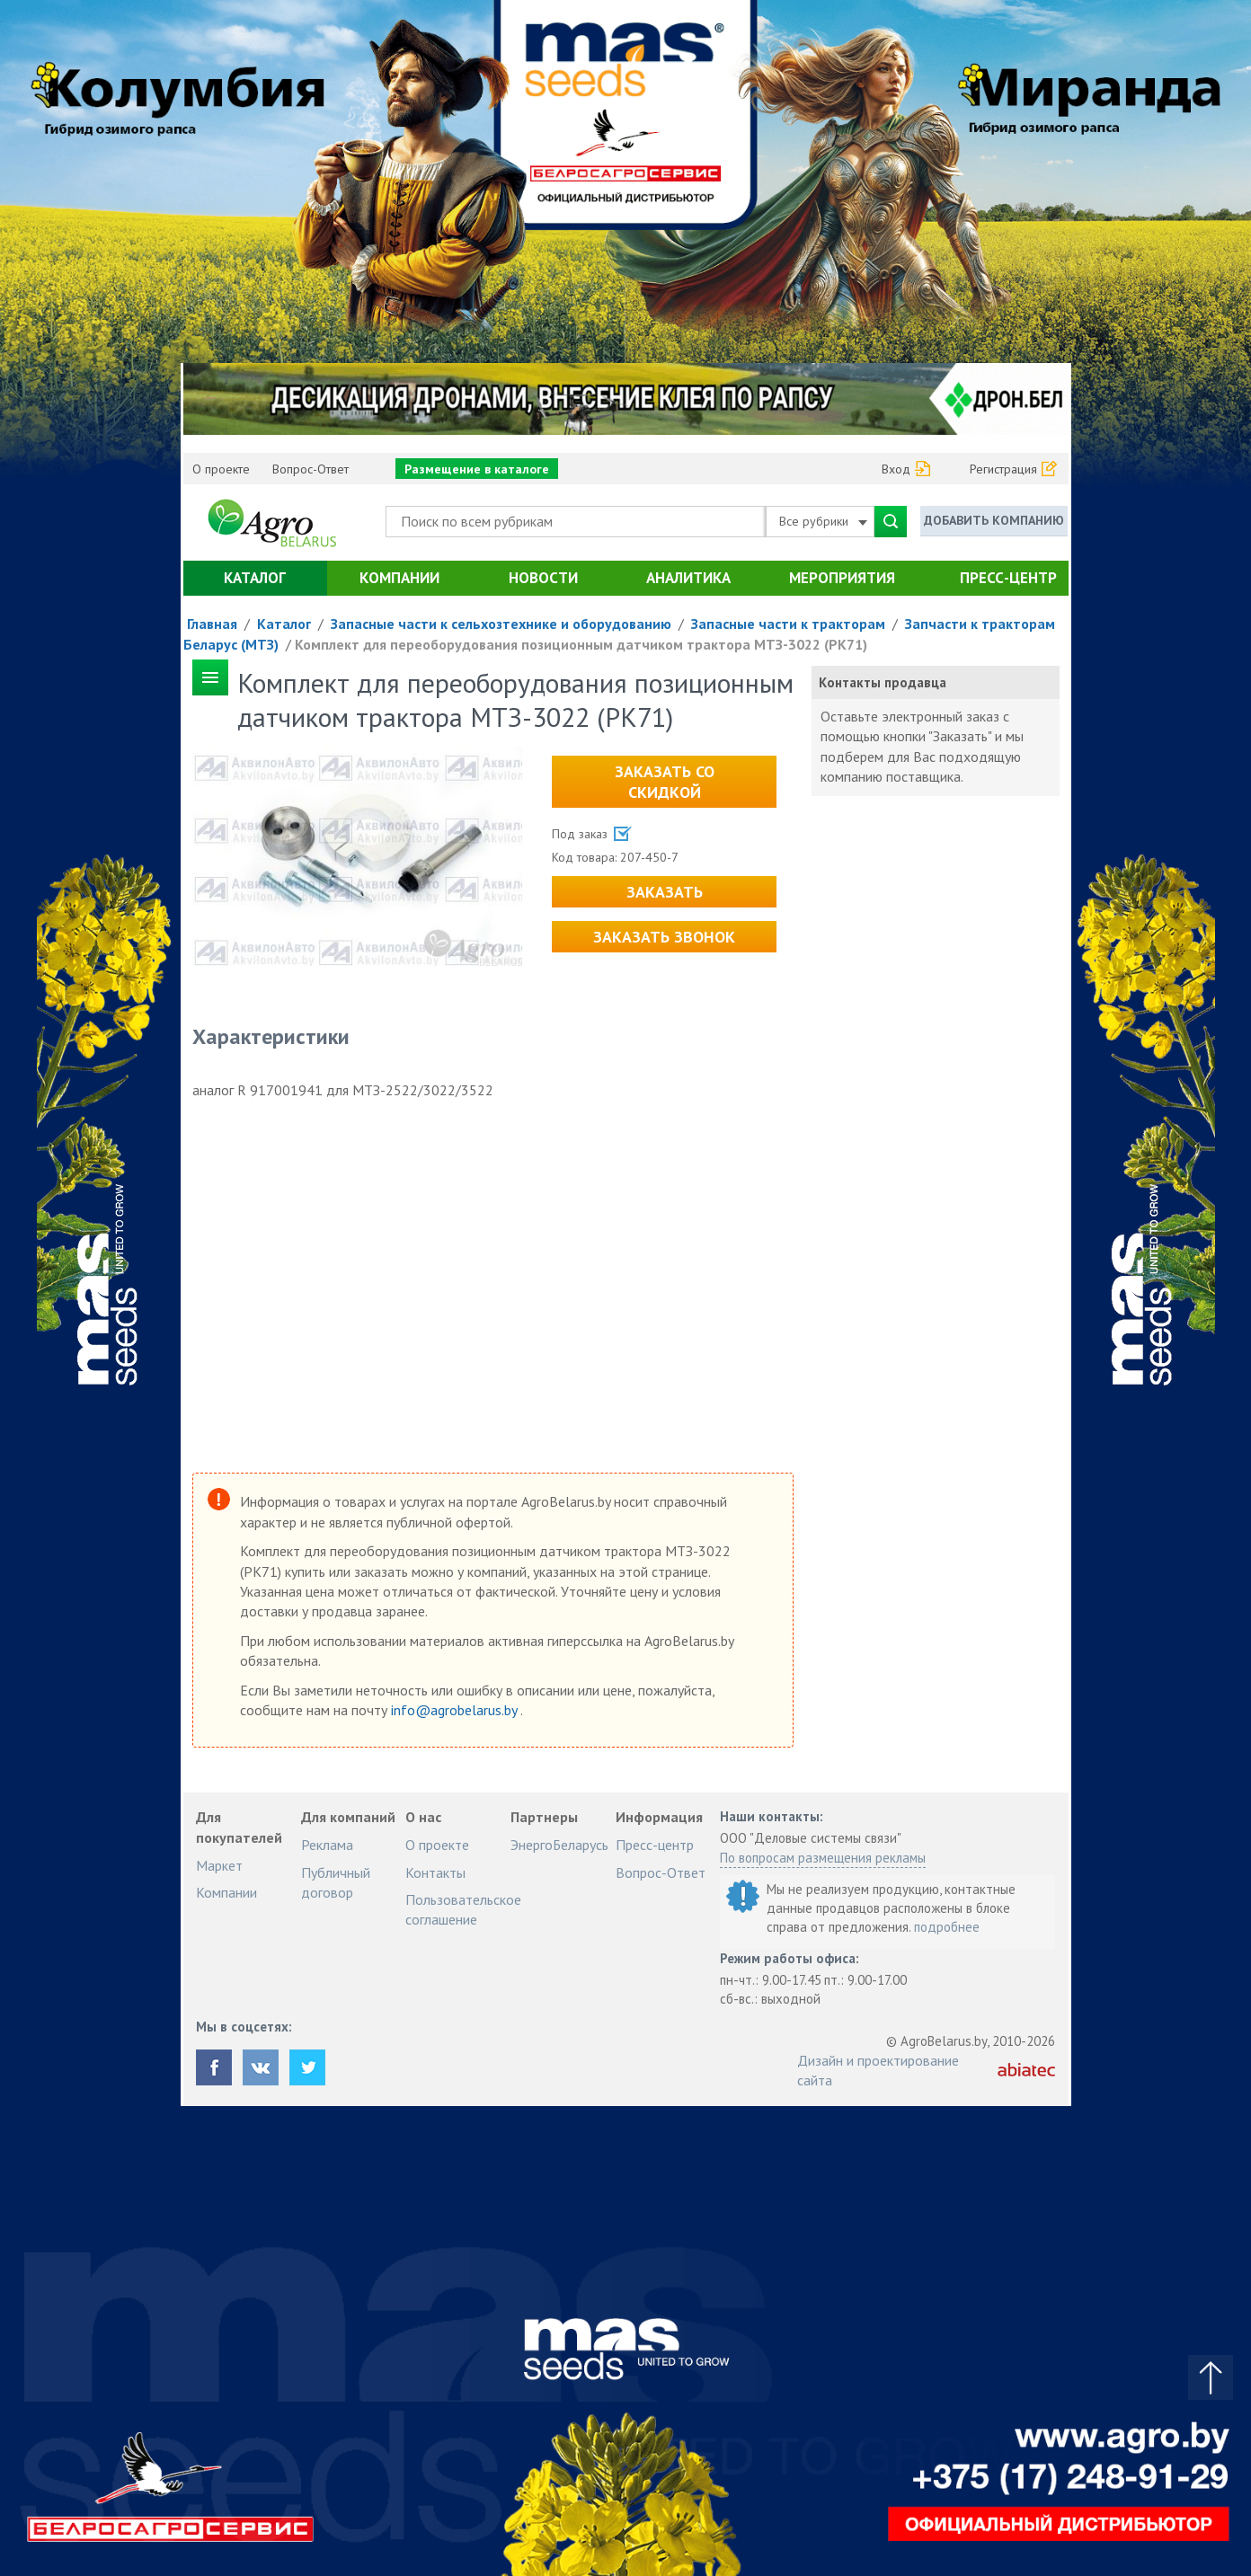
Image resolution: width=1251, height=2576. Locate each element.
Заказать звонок (664, 936)
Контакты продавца (882, 682)
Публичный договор (335, 1882)
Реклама (327, 1845)
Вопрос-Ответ (310, 469)
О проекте (221, 469)
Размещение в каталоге (476, 469)
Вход (896, 469)
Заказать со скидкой (664, 781)
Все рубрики (823, 521)
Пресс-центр (1008, 578)
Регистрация (1003, 469)
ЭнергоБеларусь (559, 1845)
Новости (543, 578)
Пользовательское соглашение (463, 1909)
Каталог (255, 578)
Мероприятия (842, 578)
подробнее (947, 1926)
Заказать (664, 891)
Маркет (219, 1865)
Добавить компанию (994, 520)
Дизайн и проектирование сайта (878, 2070)
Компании (399, 578)
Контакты (435, 1872)
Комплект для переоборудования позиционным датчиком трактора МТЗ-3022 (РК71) (581, 644)
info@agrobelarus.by (455, 1710)
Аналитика (688, 578)
